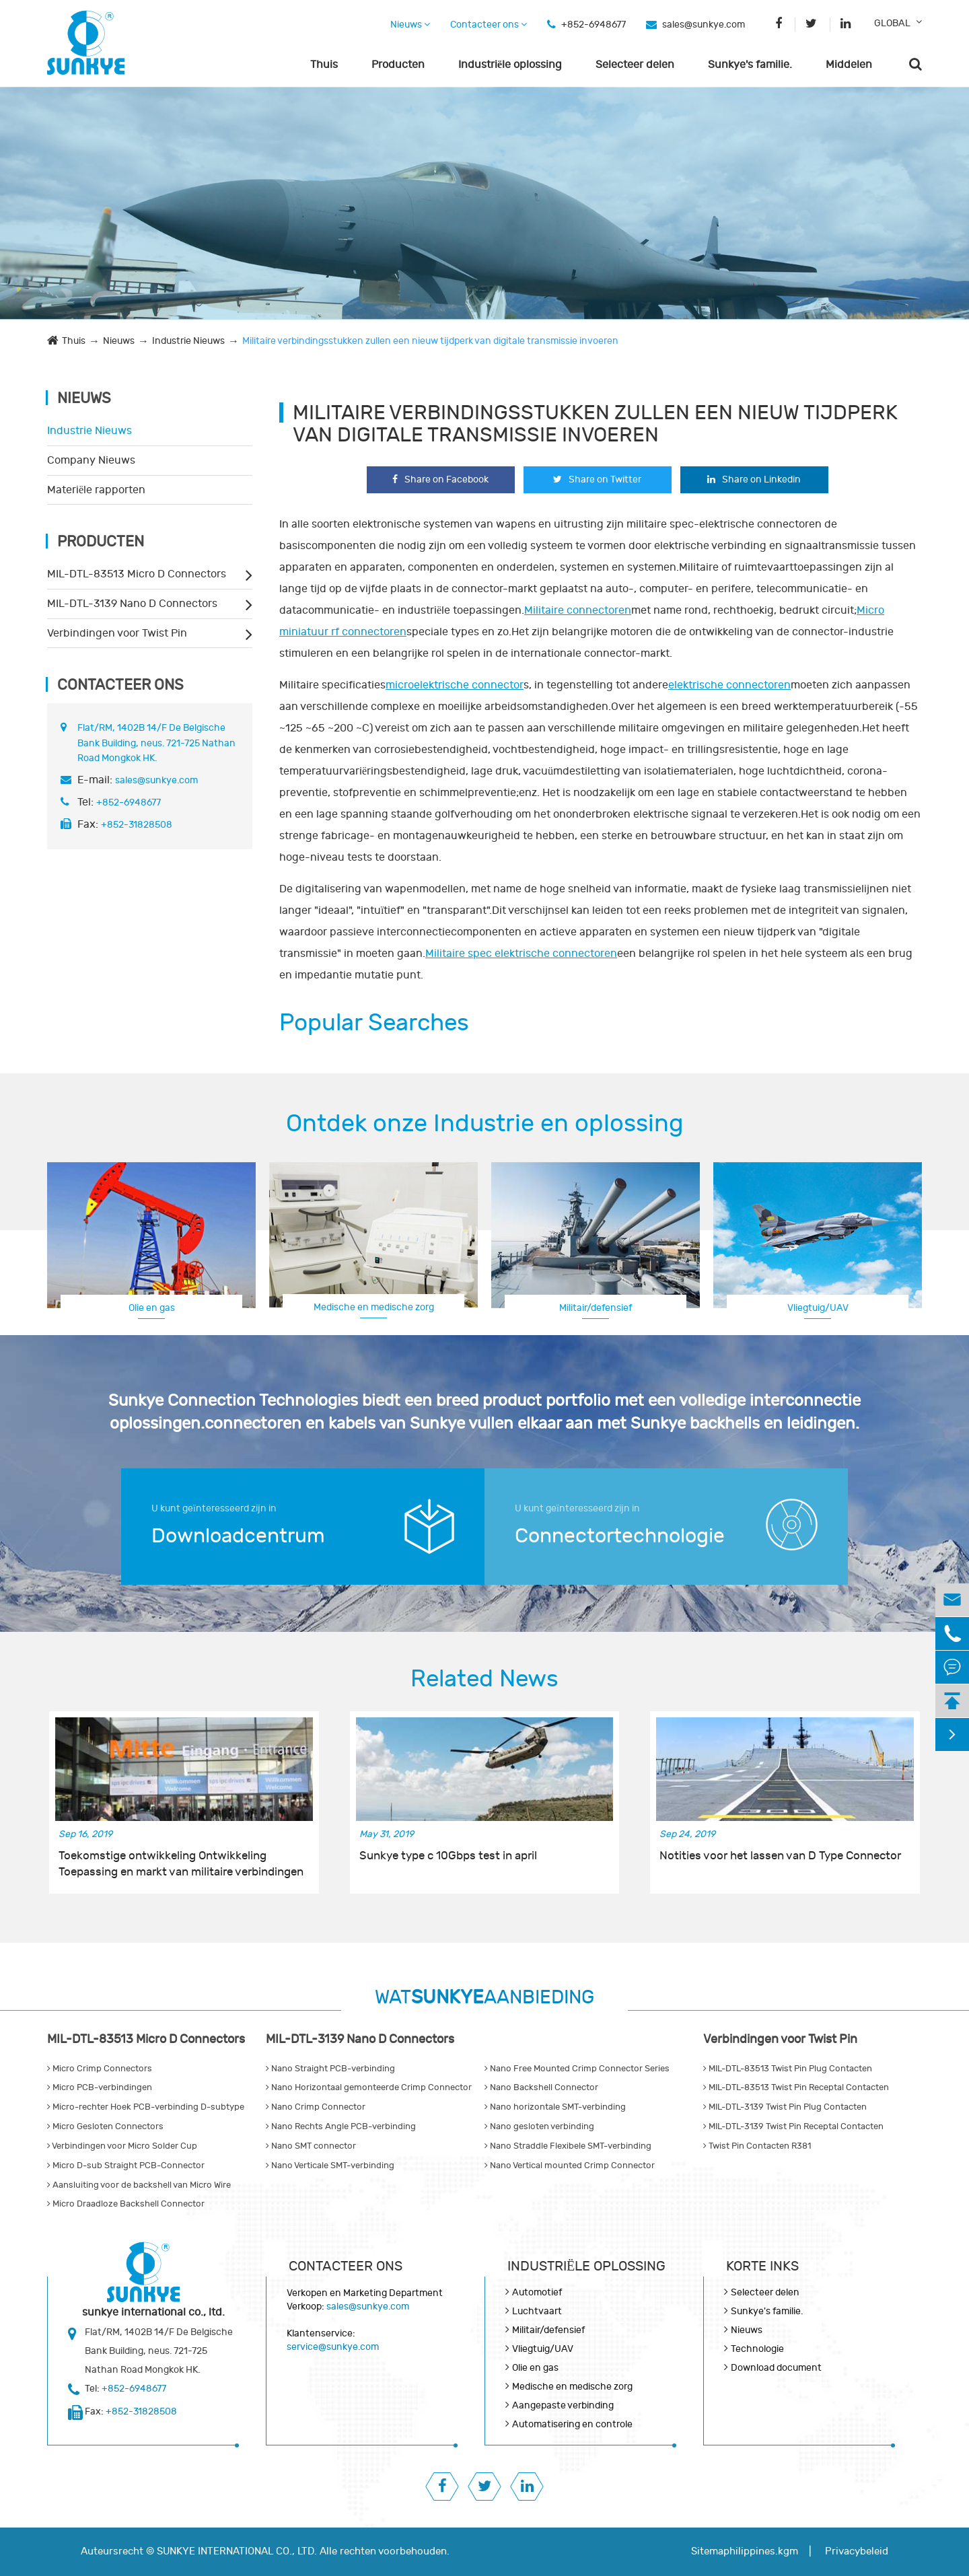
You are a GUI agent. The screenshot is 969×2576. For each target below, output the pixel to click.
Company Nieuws (91, 460)
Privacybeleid (856, 2551)
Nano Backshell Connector (541, 2087)
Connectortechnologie (620, 1536)
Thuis (324, 65)
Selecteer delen (635, 65)
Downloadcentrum (238, 1536)
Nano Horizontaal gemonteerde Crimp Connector (369, 2087)
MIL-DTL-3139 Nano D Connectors (132, 604)
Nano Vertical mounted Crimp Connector (570, 2165)
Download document (776, 2367)
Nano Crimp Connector (315, 2107)
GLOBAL (892, 23)
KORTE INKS (762, 2266)
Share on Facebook (440, 479)
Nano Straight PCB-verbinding (330, 2068)
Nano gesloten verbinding (539, 2126)
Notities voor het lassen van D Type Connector (780, 1856)
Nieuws (410, 24)
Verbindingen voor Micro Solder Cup (122, 2146)
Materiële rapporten (96, 490)
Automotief (537, 2292)
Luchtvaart (537, 2311)
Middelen (849, 65)
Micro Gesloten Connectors (105, 2126)
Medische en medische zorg (374, 1307)
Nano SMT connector (311, 2146)
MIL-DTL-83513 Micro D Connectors (136, 574)
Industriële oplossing (510, 65)
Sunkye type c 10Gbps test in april (448, 1856)
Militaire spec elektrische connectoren (521, 953)
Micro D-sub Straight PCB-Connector (126, 2165)
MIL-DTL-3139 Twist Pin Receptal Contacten (793, 2126)
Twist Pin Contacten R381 (757, 2146)
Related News (484, 1679)
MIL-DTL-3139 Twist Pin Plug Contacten (785, 2107)
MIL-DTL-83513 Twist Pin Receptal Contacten (796, 2087)
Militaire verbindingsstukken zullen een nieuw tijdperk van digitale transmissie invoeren (430, 341)
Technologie (757, 2349)
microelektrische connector (455, 685)
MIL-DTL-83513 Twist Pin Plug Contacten (787, 2068)
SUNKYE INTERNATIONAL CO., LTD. (237, 2551)
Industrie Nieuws (188, 341)
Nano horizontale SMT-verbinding (555, 2107)
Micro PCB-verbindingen (99, 2087)
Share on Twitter (597, 479)
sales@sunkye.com (703, 24)
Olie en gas (152, 1308)
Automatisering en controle (572, 2424)
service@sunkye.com (333, 2347)
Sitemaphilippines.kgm (744, 2551)
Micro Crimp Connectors (99, 2068)
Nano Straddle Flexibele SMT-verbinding (568, 2146)
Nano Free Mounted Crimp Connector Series (577, 2068)
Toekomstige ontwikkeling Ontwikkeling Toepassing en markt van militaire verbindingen (181, 1864)
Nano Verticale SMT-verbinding (330, 2165)
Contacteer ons (488, 24)
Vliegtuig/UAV (818, 1308)
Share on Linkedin (754, 479)
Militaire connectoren (577, 610)
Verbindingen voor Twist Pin (117, 633)
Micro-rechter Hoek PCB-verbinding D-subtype (145, 2107)
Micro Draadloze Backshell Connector (126, 2203)
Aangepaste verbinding (563, 2405)
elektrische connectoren (729, 685)
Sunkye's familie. (750, 65)
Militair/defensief (595, 1308)
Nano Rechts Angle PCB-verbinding (341, 2126)
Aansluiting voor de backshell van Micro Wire (139, 2185)
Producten (398, 65)
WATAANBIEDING (484, 1998)
